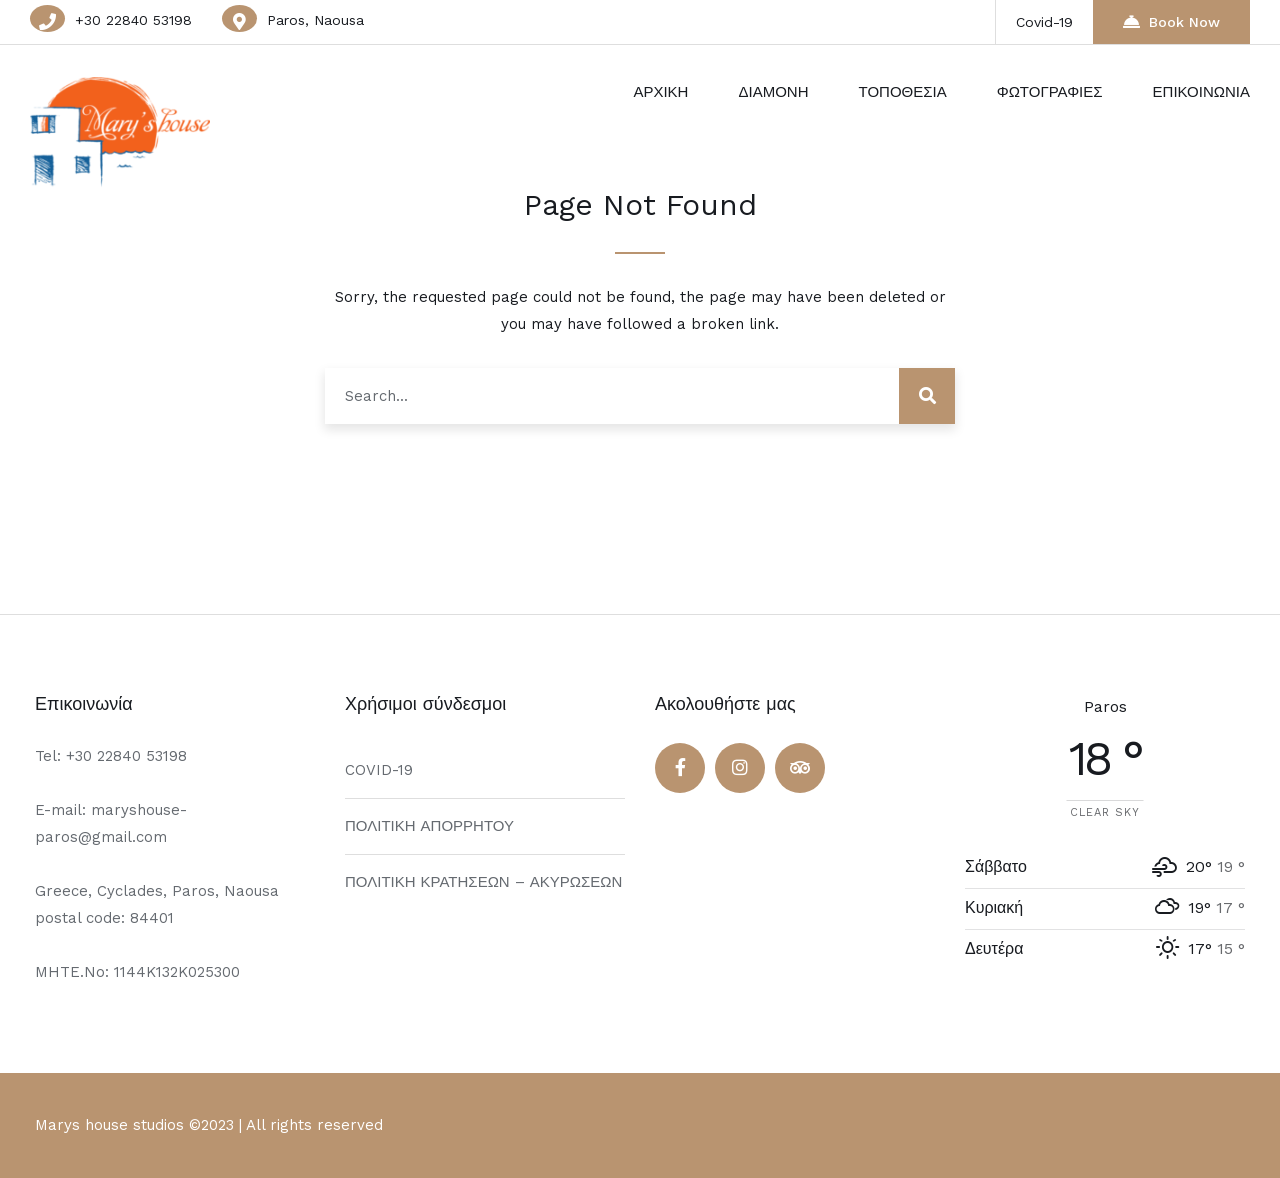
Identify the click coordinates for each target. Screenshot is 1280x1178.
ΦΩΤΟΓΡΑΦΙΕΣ (1050, 92)
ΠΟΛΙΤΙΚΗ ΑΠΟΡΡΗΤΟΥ (429, 826)
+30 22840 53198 (133, 20)
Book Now (1171, 21)
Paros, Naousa (315, 20)
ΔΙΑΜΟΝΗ (773, 92)
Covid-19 (1044, 22)
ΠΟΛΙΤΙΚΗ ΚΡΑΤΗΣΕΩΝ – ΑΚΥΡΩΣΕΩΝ (483, 882)
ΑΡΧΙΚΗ (660, 92)
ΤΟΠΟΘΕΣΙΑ (902, 92)
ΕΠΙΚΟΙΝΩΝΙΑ (1201, 92)
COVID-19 (379, 770)
